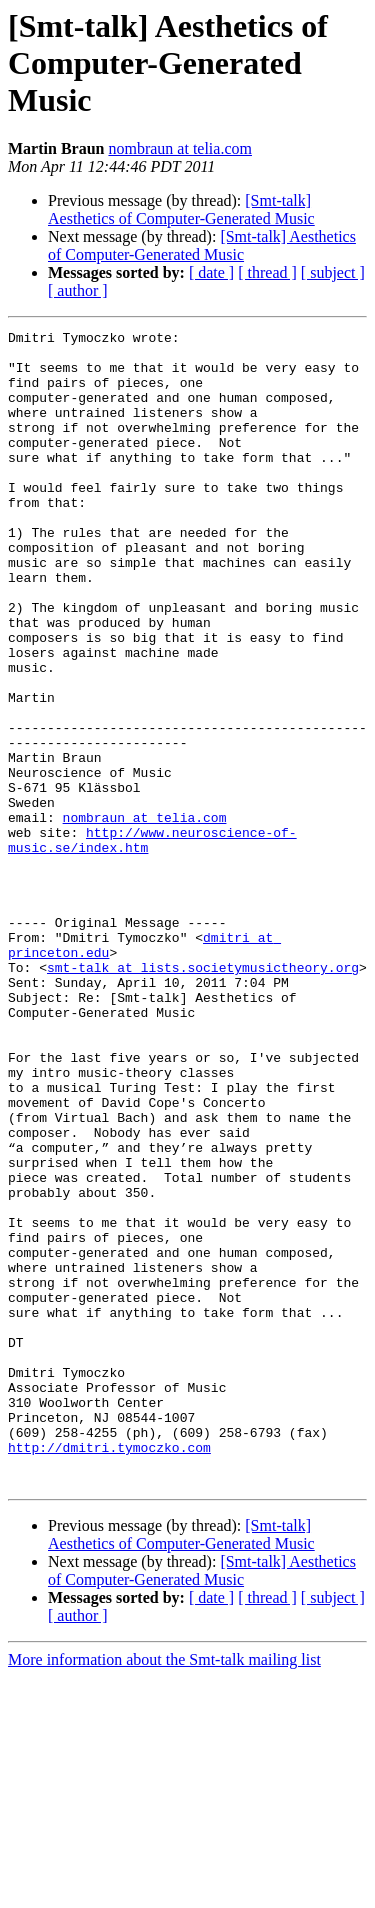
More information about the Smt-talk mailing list (164, 1890)
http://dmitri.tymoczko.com (109, 1672)
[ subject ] (333, 272)
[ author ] (78, 290)
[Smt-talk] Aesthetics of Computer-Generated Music (181, 209)
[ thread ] (267, 272)
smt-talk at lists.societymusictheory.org (203, 1096)
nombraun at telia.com (180, 148)
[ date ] (211, 272)
